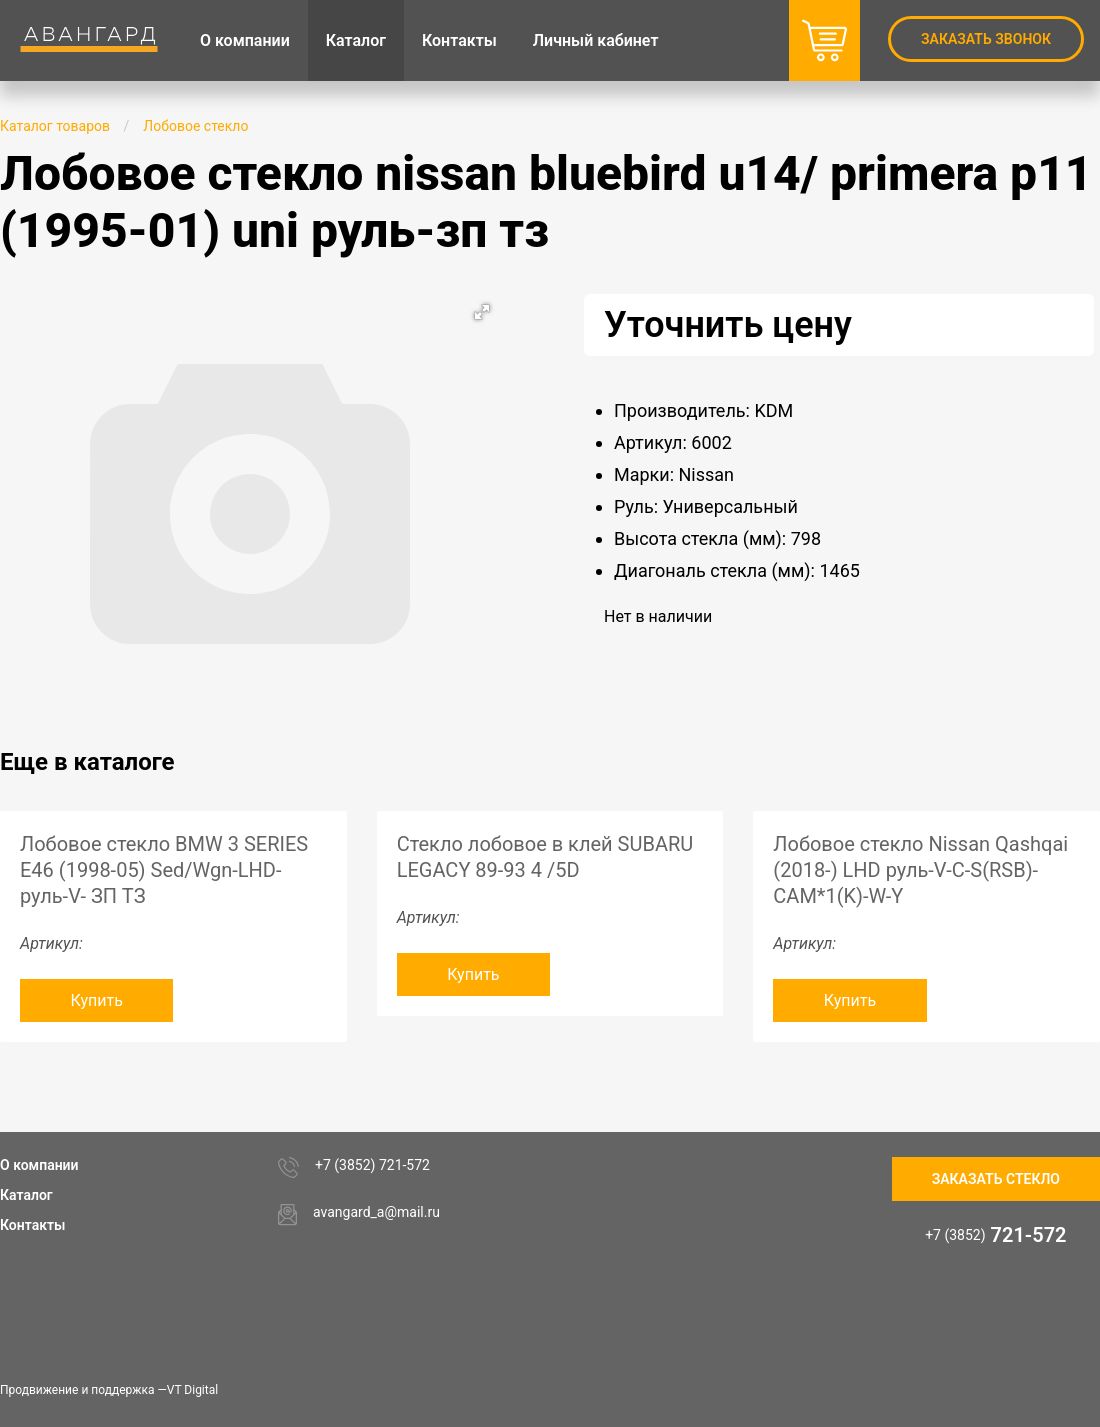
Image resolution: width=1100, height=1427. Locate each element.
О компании (39, 1165)
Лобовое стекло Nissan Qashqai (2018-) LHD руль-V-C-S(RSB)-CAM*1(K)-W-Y (920, 870)
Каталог (26, 1195)
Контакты (32, 1225)
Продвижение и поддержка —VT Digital (109, 1390)
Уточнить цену (728, 325)
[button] (482, 312)
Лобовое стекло (195, 126)
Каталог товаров (55, 126)
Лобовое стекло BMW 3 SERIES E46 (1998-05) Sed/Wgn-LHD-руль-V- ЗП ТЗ (164, 870)
